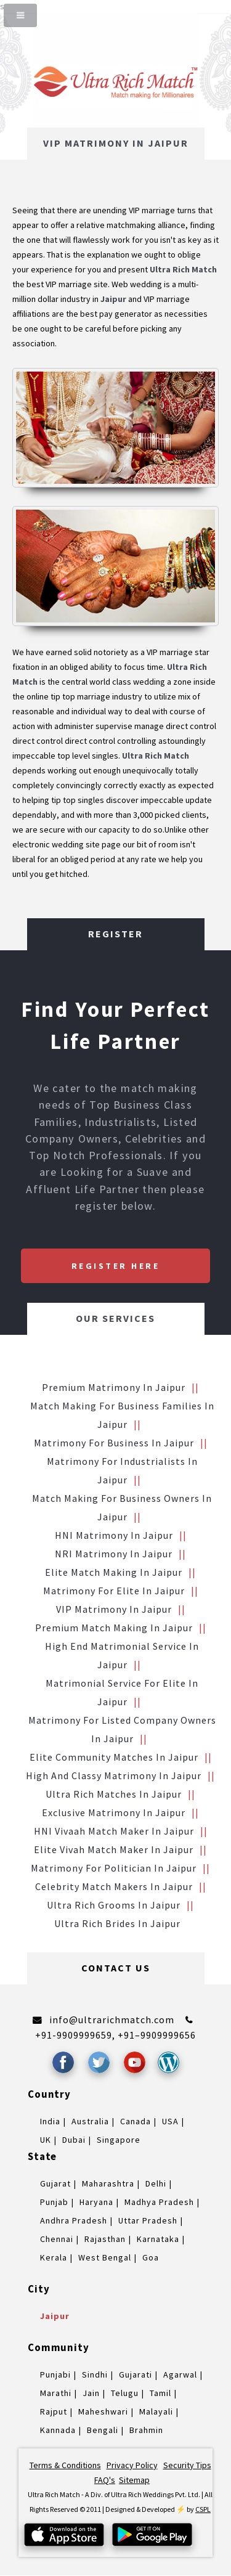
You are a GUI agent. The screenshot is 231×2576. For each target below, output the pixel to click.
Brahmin (146, 2429)
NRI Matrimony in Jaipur (113, 1553)
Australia (90, 2121)
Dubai (74, 2139)
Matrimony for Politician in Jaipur (114, 1868)
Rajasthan (105, 2238)
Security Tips (187, 2465)
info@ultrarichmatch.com (111, 2019)
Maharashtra (108, 2183)
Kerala (53, 2257)
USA (170, 2121)
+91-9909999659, (76, 2035)
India (50, 2121)
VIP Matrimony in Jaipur (114, 1609)
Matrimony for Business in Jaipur (114, 1443)
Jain (91, 2393)
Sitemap (134, 2479)
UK (45, 2139)
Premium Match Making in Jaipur (114, 1627)
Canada (135, 2121)
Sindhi (95, 2374)
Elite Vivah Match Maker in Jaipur (113, 1849)
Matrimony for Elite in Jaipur (114, 1590)
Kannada (58, 2429)
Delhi (155, 2183)
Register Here (115, 1265)
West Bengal (104, 2257)
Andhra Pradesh (73, 2220)
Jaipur (55, 2315)
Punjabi (55, 2374)
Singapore (118, 2139)
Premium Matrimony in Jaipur (113, 1387)
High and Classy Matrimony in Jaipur (113, 1775)
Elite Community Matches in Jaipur (114, 1757)
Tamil (160, 2393)
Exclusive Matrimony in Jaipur (113, 1812)
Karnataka (158, 2238)
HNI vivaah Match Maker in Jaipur (114, 1831)
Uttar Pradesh (147, 2220)
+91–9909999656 (157, 2035)
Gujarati (135, 2374)
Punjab (54, 2201)
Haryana (96, 2201)
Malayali (156, 2411)
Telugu (125, 2393)
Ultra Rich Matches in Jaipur (114, 1794)
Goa (150, 2257)
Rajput (53, 2411)
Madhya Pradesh (159, 2201)
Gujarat (55, 2183)
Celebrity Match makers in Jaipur (114, 1886)
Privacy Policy (132, 2465)
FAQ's (104, 2479)
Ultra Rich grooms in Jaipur (113, 1905)
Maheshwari (103, 2411)
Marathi (55, 2393)
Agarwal (180, 2374)
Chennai (56, 2238)
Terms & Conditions (65, 2465)
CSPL (203, 2509)
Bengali (102, 2429)
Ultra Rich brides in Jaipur (117, 1923)
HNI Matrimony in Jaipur (114, 1535)
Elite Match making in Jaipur (113, 1572)
